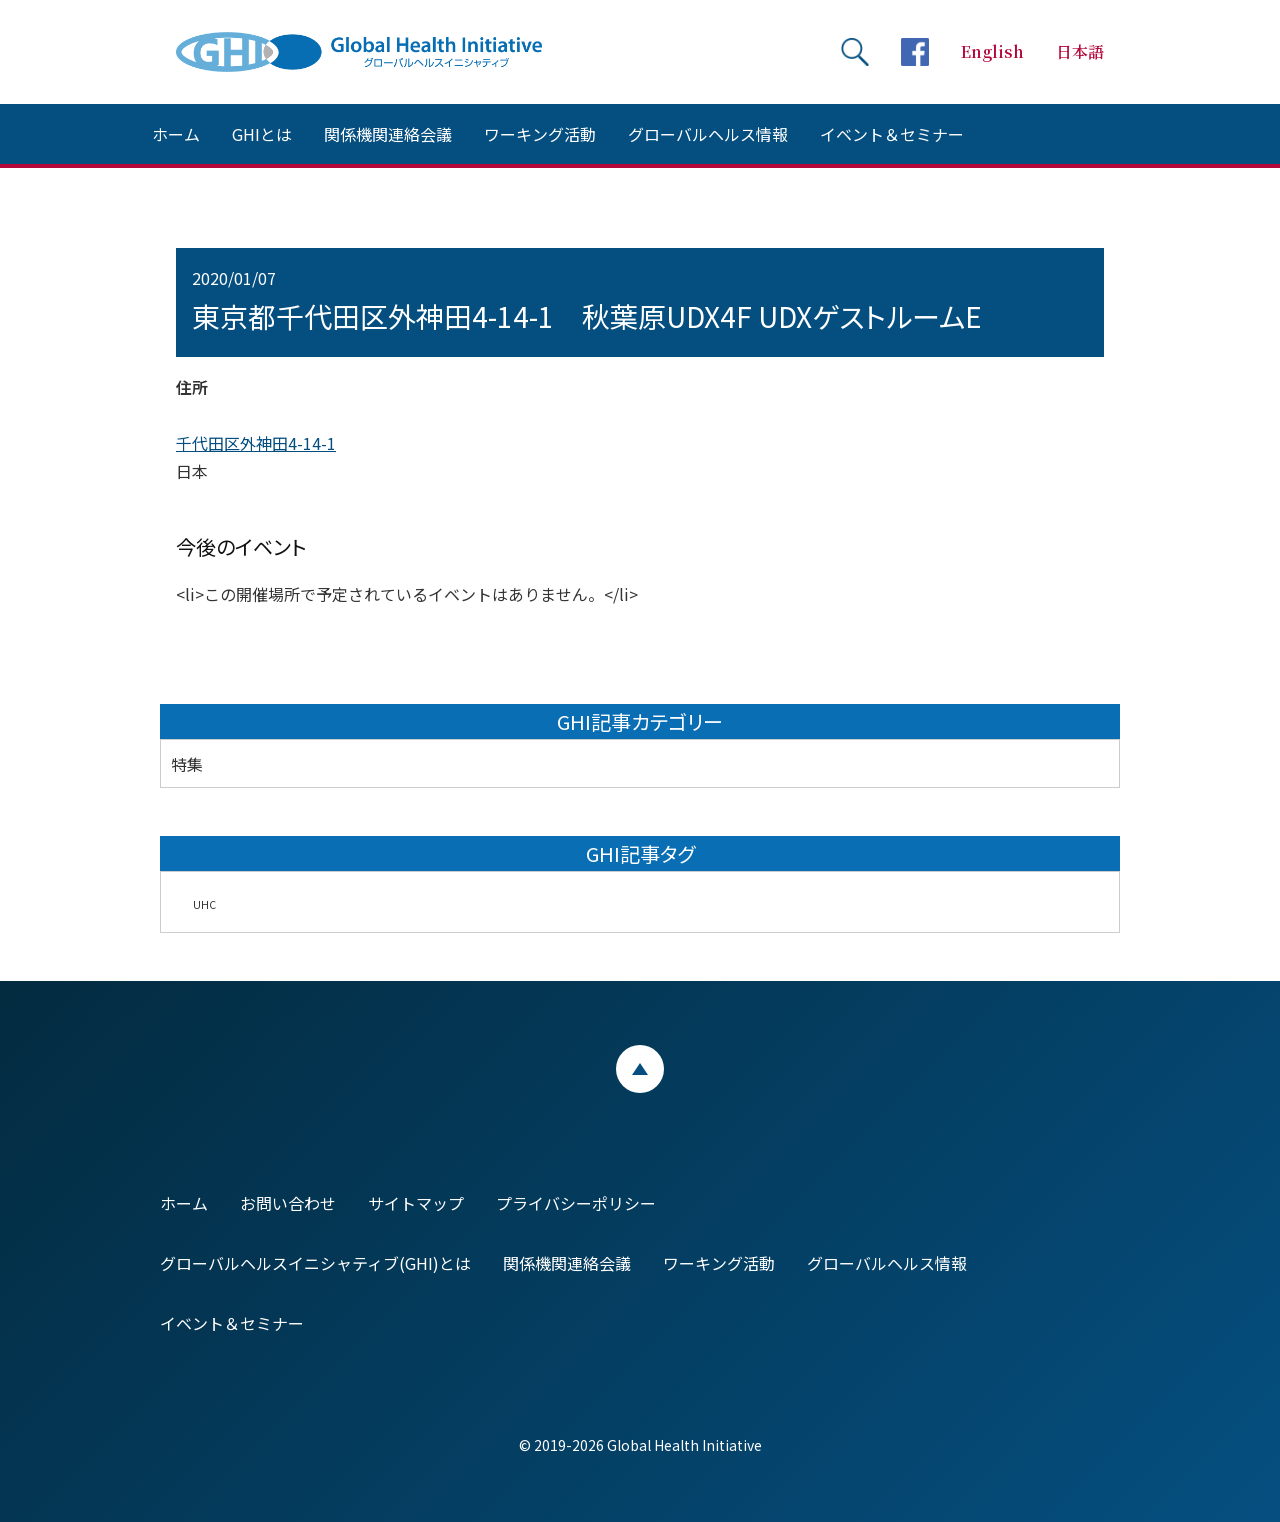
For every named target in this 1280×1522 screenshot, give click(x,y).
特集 (187, 764)
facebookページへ (915, 52)
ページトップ (640, 1069)
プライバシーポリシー (576, 1203)
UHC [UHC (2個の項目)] (204, 904)
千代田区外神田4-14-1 (256, 443)
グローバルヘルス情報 (708, 134)
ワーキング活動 (540, 134)
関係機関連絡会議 (388, 134)
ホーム (176, 134)
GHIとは (262, 134)
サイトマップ (416, 1203)
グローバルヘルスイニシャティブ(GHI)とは (315, 1263)
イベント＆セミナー (892, 134)
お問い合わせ (288, 1203)
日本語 (1080, 51)
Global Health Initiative (376, 52)
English (992, 51)
